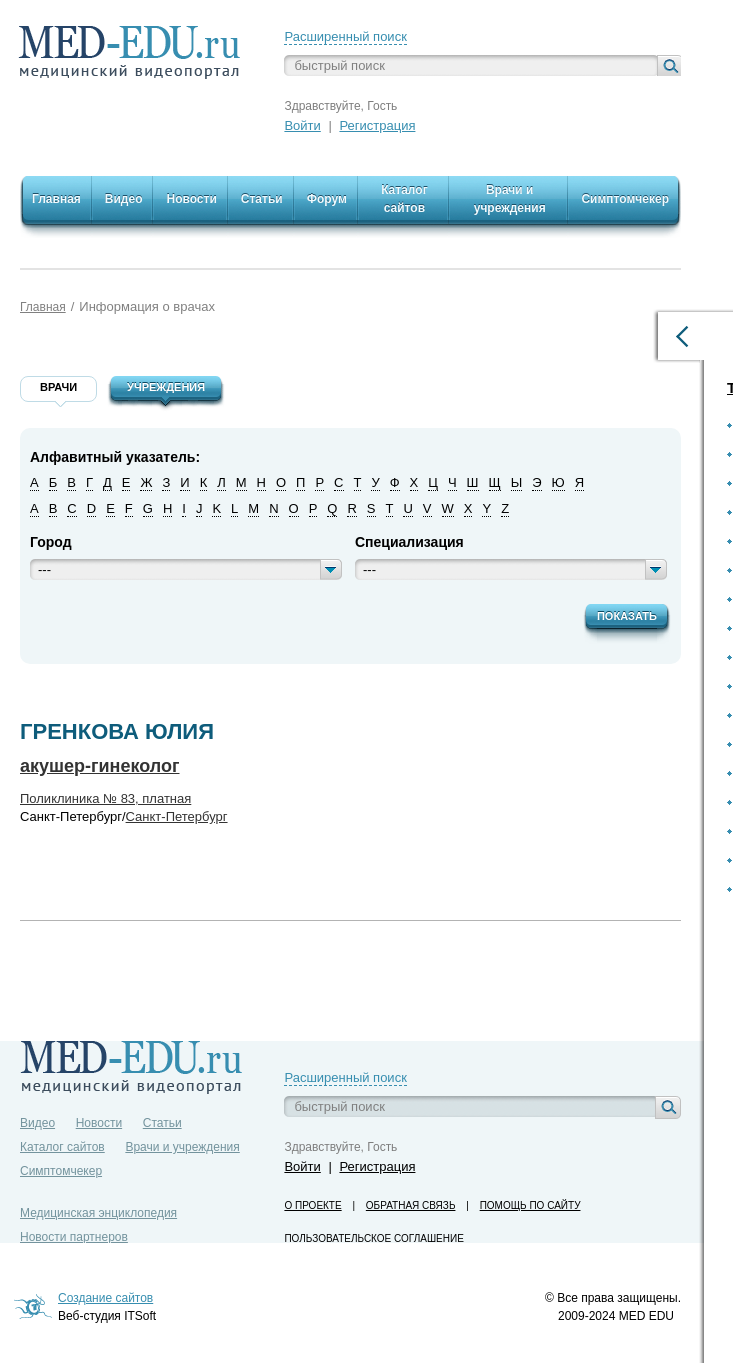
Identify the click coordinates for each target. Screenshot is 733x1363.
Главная (43, 307)
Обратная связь (411, 1205)
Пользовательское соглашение (373, 1238)
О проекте (312, 1205)
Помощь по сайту (530, 1205)
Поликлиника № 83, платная (105, 798)
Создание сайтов (105, 1298)
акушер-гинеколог (100, 766)
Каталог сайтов (62, 1147)
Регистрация (377, 125)
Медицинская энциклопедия (98, 1213)
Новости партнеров (74, 1237)
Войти (302, 125)
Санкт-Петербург (177, 816)
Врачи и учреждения (182, 1147)
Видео (37, 1123)
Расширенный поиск (345, 36)
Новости (99, 1123)
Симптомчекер (61, 1171)
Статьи (162, 1123)
